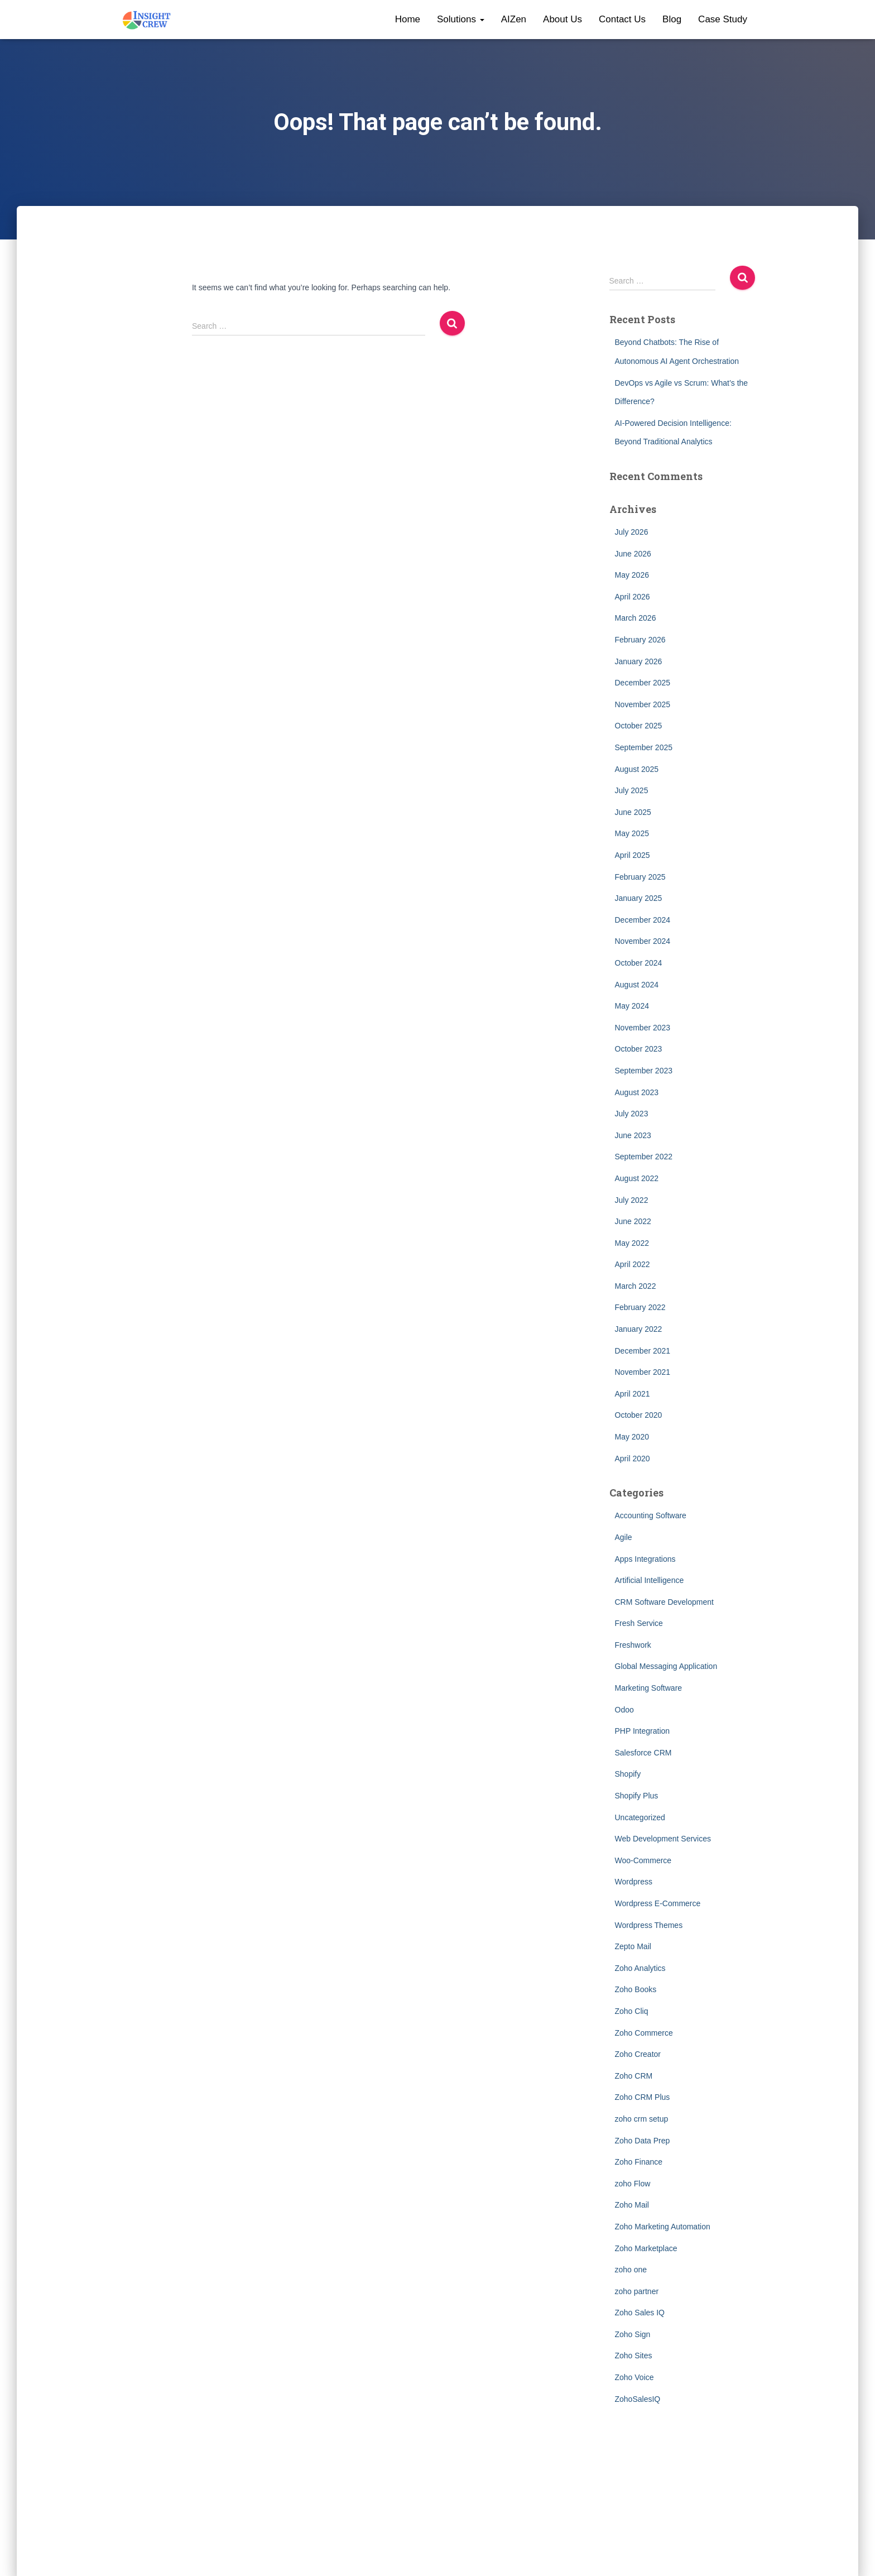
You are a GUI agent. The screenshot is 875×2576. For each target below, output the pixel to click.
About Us (562, 19)
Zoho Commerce (644, 2032)
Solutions (460, 19)
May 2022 (632, 1243)
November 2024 (643, 941)
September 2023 (644, 1070)
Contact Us (622, 19)
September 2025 (644, 747)
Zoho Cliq (631, 2011)
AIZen (513, 19)
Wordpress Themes (649, 1925)
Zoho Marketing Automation (662, 2226)
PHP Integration (642, 1730)
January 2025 (638, 898)
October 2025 (638, 725)
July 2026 (631, 531)
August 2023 (637, 1092)
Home (407, 19)
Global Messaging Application (666, 1666)
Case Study (722, 19)
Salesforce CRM (643, 1752)
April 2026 (632, 596)
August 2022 (637, 1178)
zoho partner (637, 2291)
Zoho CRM (634, 2075)
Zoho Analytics (640, 1968)
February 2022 (640, 1307)
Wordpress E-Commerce (658, 1903)
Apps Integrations (645, 1559)
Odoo (624, 1709)
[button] (481, 19)
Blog (671, 19)
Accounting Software (650, 1515)
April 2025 (632, 855)
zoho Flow (633, 2183)
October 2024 (638, 962)
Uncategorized (640, 1817)
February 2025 (640, 876)
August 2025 (637, 769)
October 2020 (638, 1415)
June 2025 (633, 812)
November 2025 (643, 704)
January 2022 (638, 1329)
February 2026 (640, 639)
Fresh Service (639, 1623)
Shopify (628, 1773)
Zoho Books (636, 1989)
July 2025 (631, 790)
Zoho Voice (634, 2377)
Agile (623, 1537)
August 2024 (637, 984)
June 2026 (633, 553)
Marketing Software (648, 1687)
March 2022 (635, 1286)
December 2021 (643, 1350)
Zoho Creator (638, 2054)
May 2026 (632, 574)
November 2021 (643, 1372)
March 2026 (635, 617)
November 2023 (643, 1027)
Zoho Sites (633, 2355)
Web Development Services (663, 1838)
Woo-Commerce (643, 1860)
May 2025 (632, 833)
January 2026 (638, 661)
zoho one (631, 2269)
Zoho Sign (633, 2334)
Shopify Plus (636, 1795)
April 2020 (632, 1458)
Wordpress (633, 1881)
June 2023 (633, 1135)
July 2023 (631, 1113)
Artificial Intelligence (649, 1580)
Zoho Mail (632, 2204)
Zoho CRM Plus (642, 2097)
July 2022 (631, 1200)
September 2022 (644, 1156)
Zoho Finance (639, 2161)
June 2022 (633, 1221)
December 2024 (643, 919)
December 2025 (643, 682)
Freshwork (633, 1644)
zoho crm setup (642, 2118)
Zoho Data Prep (642, 2140)
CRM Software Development (664, 1602)
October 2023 (638, 1048)
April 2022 (632, 1264)
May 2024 (632, 1005)
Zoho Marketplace (646, 2248)
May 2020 (632, 1436)
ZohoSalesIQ (638, 2399)
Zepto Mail (633, 1946)
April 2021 (632, 1393)
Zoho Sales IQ (640, 2312)
